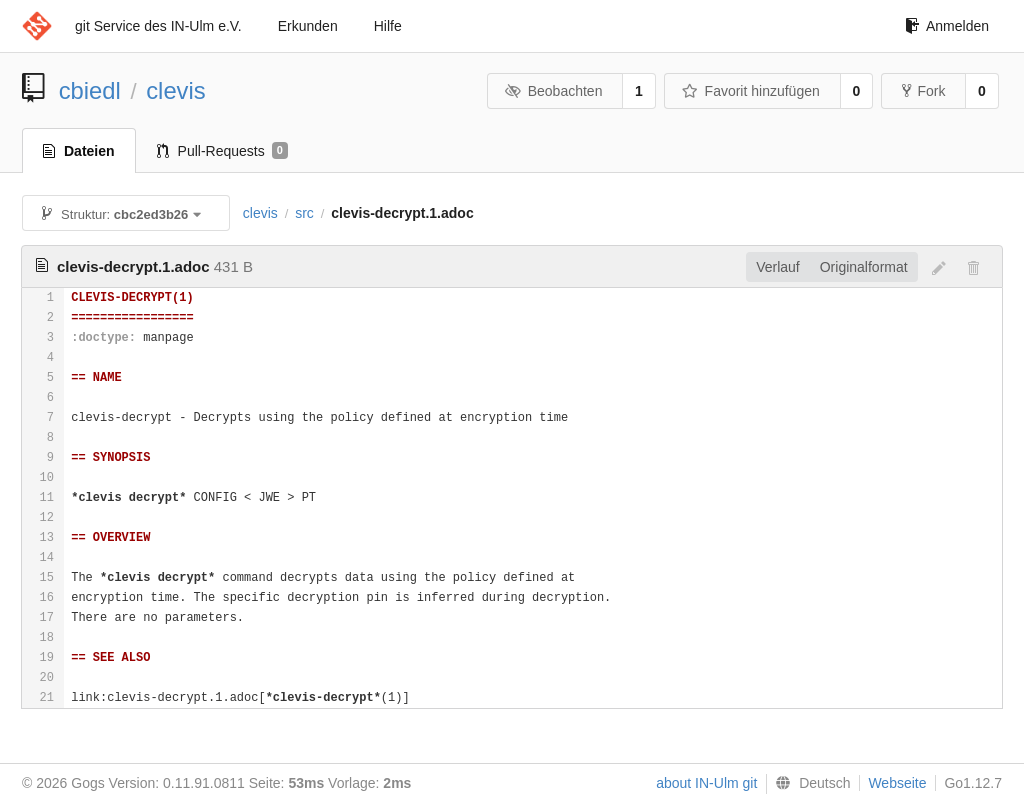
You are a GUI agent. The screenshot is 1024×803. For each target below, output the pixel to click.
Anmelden (947, 26)
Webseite (897, 783)
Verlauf (778, 267)
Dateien (79, 151)
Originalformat (864, 267)
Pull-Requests (222, 151)
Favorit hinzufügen (751, 91)
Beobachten (553, 91)
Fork (923, 91)
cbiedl (90, 90)
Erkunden (308, 26)
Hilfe (388, 26)
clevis (176, 90)
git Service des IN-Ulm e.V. (158, 26)
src (304, 213)
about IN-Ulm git (706, 783)
